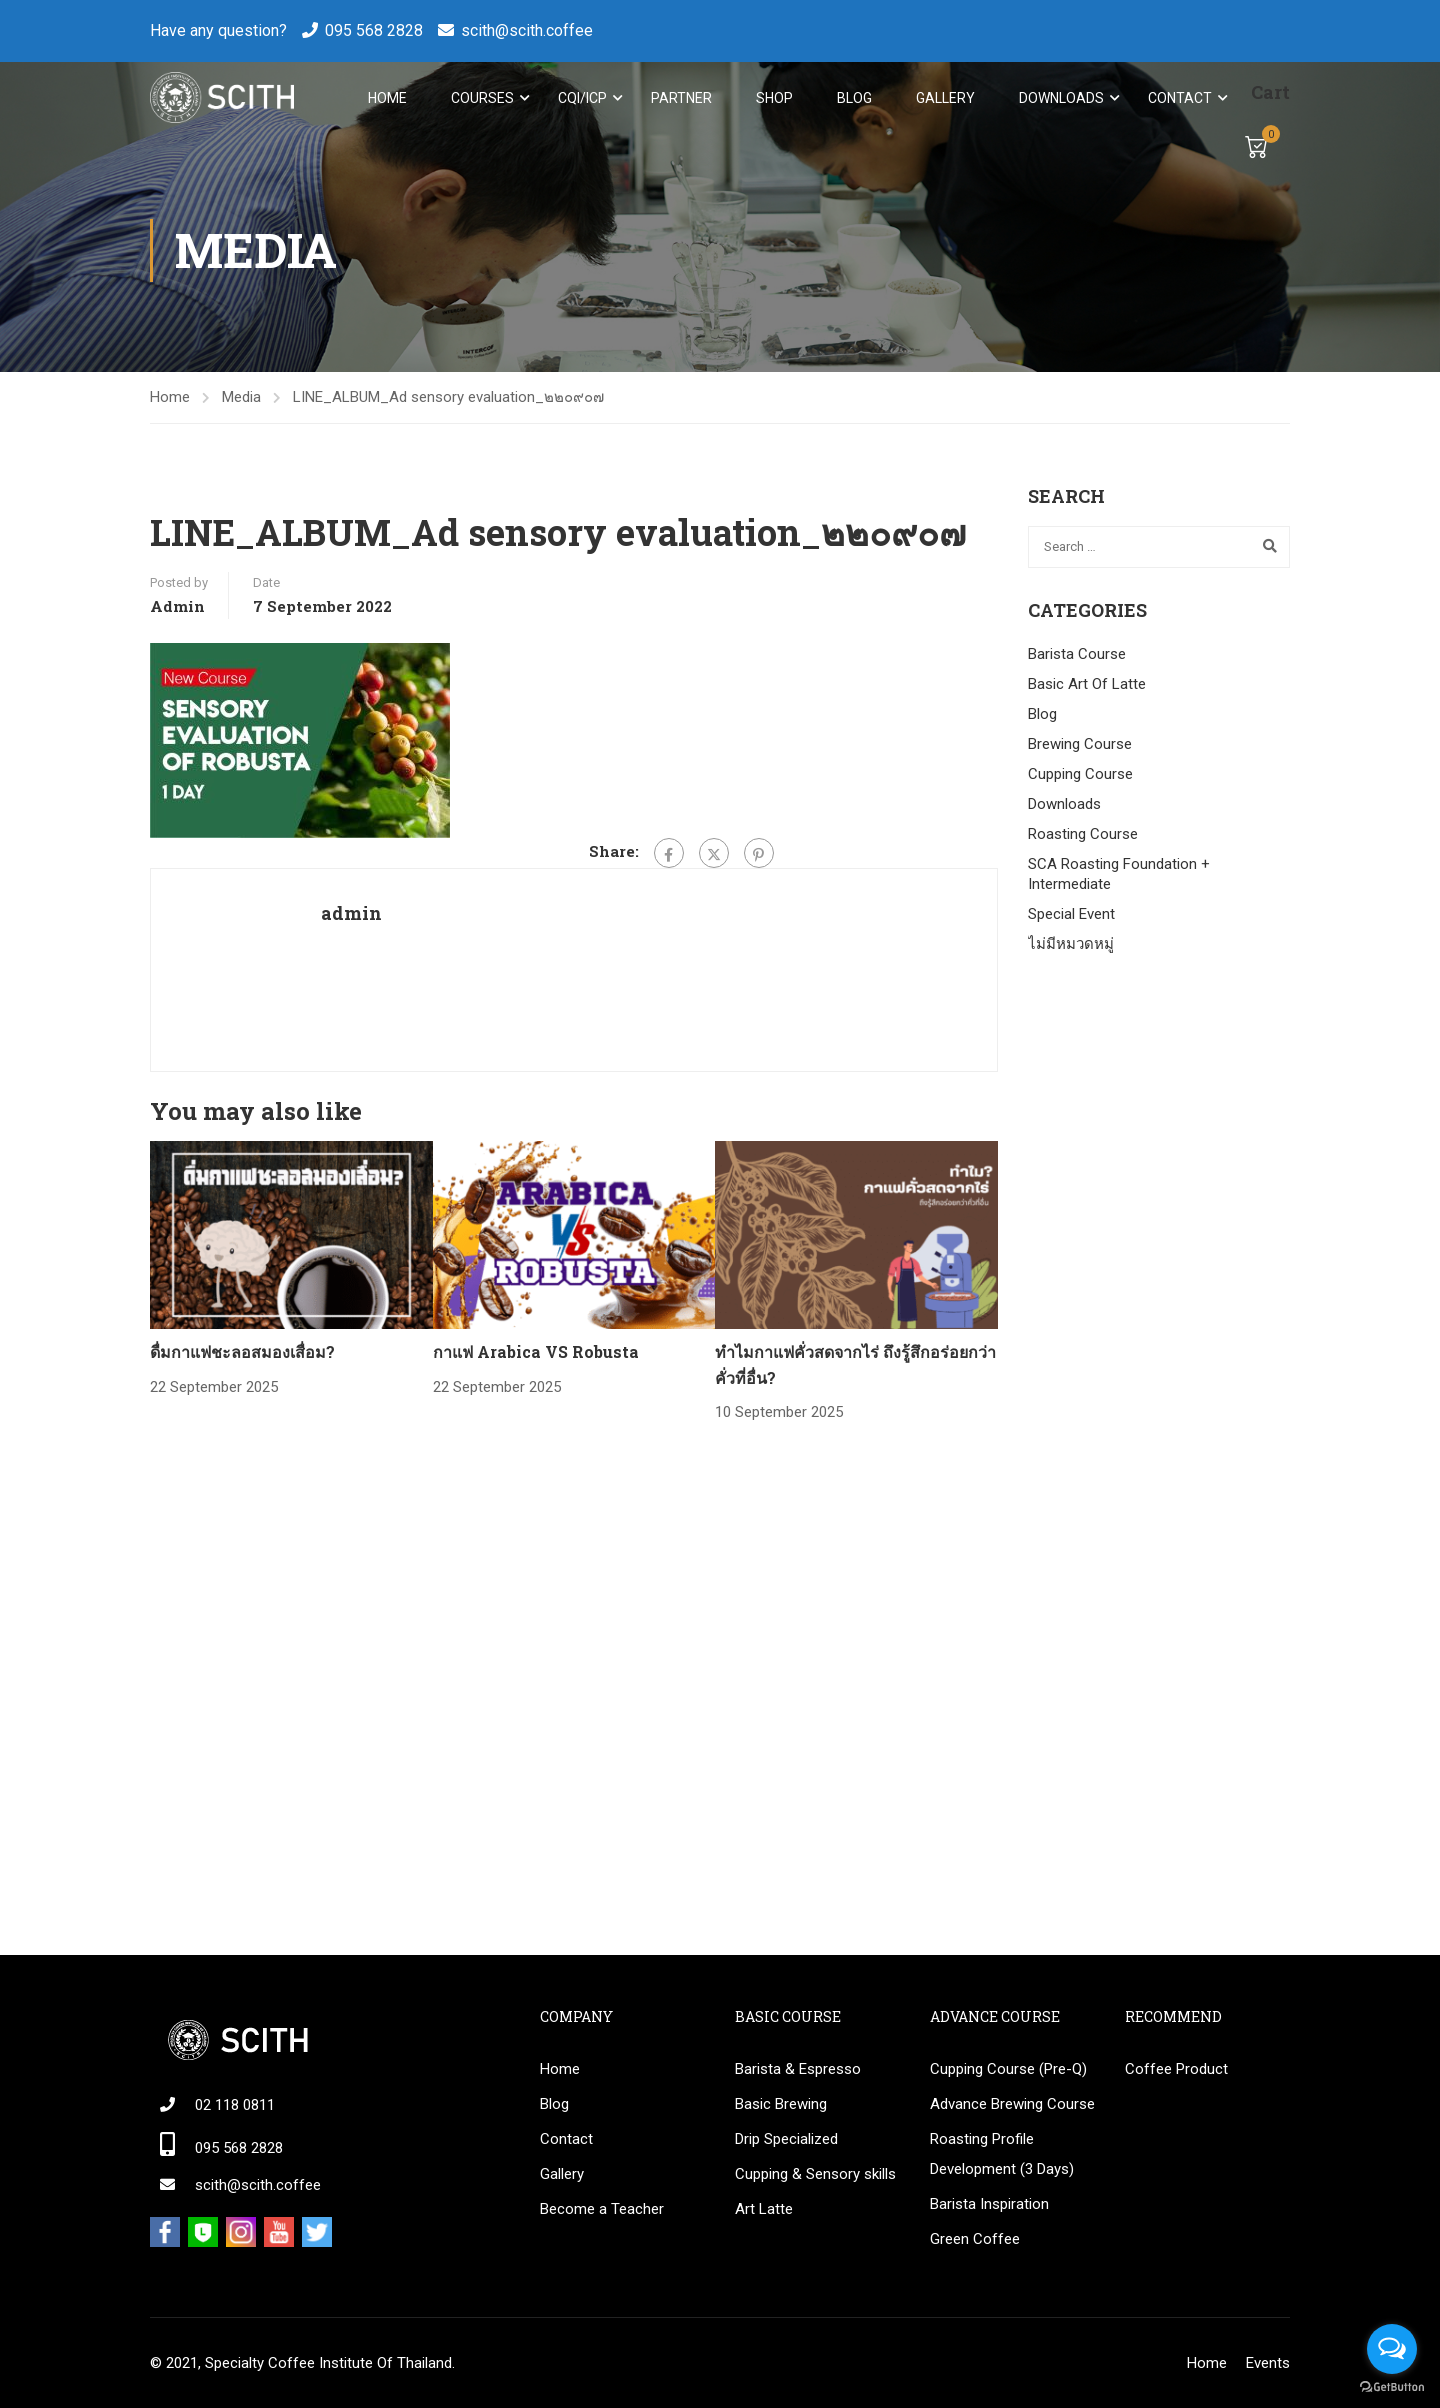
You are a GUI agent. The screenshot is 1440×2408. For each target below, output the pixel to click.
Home (386, 98)
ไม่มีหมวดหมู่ (1071, 948)
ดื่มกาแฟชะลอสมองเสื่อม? (242, 1355)
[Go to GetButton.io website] (1392, 2387)
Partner (680, 98)
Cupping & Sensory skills (815, 2174)
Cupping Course (1080, 778)
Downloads (1060, 98)
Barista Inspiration (989, 2204)
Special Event (1071, 918)
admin (177, 610)
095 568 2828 (374, 30)
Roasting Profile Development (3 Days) (1002, 2154)
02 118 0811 (235, 2105)
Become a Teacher (602, 2209)
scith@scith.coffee (527, 30)
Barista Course (1077, 658)
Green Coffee (975, 2239)
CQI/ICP (581, 98)
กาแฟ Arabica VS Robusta (536, 1355)
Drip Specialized (786, 2139)
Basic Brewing (781, 2104)
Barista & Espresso (798, 2069)
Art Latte (764, 2209)
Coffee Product (1176, 2069)
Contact (1179, 98)
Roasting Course (1083, 838)
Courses (481, 98)
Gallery (944, 98)
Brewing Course (1080, 748)
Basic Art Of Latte (1087, 688)
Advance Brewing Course (1012, 2104)
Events (1268, 2363)
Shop (773, 98)
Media (241, 401)
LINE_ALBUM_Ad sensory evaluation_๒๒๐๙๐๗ (448, 401)
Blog (853, 98)
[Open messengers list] (1392, 2349)
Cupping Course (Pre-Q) (1008, 2069)
